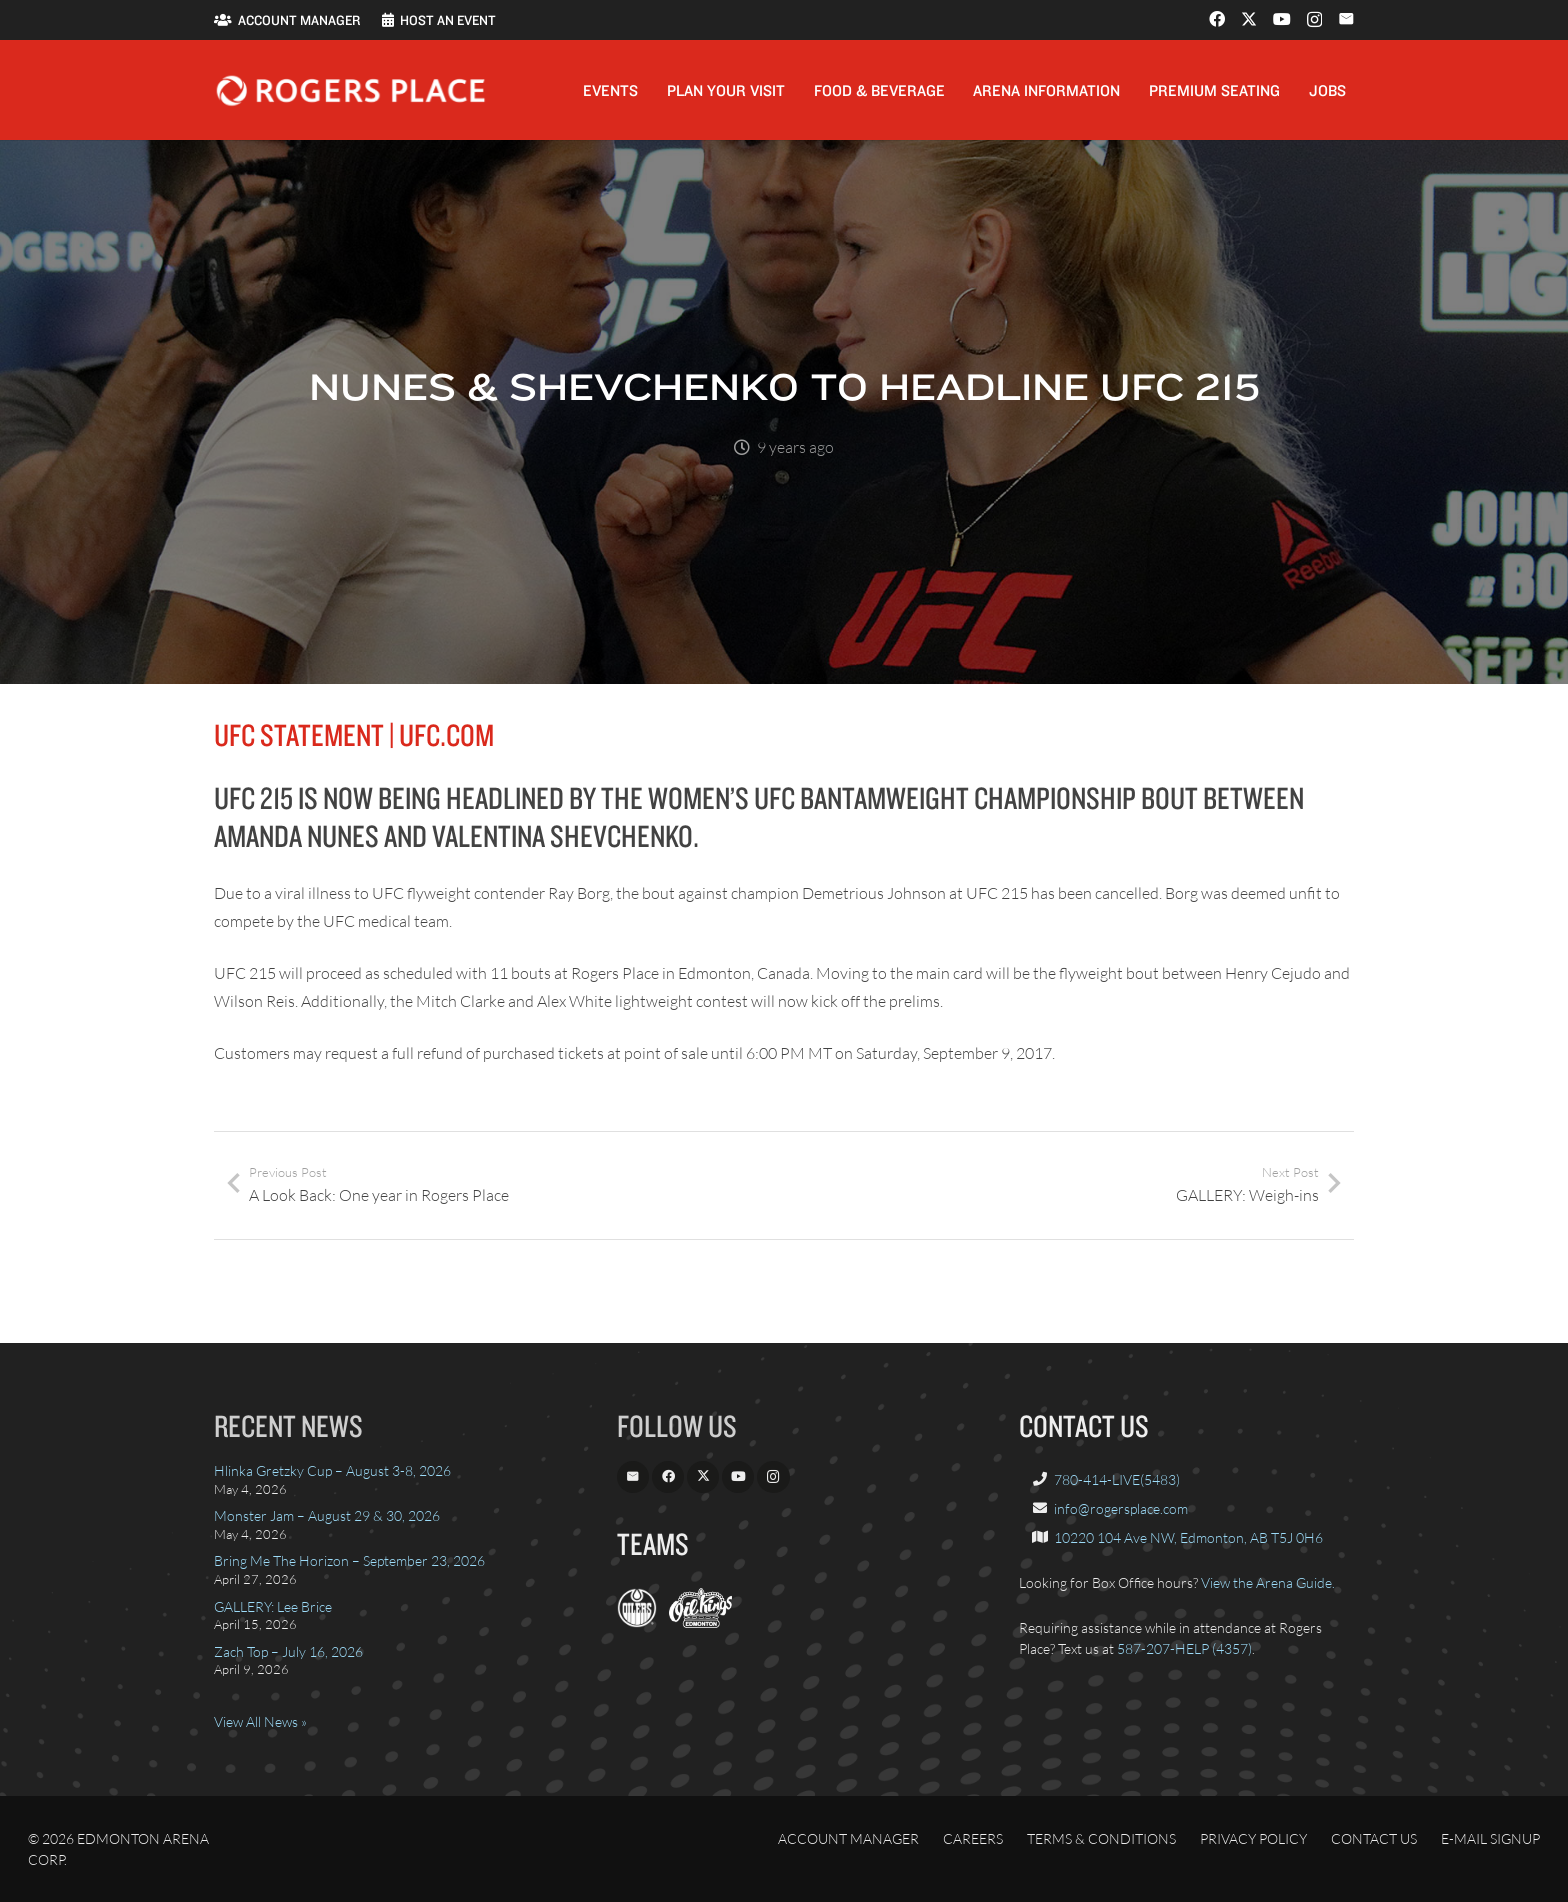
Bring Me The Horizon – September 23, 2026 (349, 1560)
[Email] (1346, 19)
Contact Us (1374, 1838)
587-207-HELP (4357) (1184, 1648)
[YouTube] (1282, 19)
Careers (973, 1838)
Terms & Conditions (1101, 1838)
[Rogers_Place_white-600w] (350, 90)
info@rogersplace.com (1121, 1508)
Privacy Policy (1253, 1838)
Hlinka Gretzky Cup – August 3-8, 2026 (332, 1470)
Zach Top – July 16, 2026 (288, 1651)
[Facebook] (1217, 19)
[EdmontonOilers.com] (637, 1622)
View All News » (260, 1721)
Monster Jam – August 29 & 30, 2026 (327, 1515)
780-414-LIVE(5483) (1117, 1479)
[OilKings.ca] (700, 1622)
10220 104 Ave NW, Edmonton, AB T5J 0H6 (1188, 1537)
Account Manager (848, 1838)
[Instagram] (1314, 20)
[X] (1249, 19)
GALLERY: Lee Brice (273, 1606)
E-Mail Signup (1490, 1838)
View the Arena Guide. (1268, 1582)
